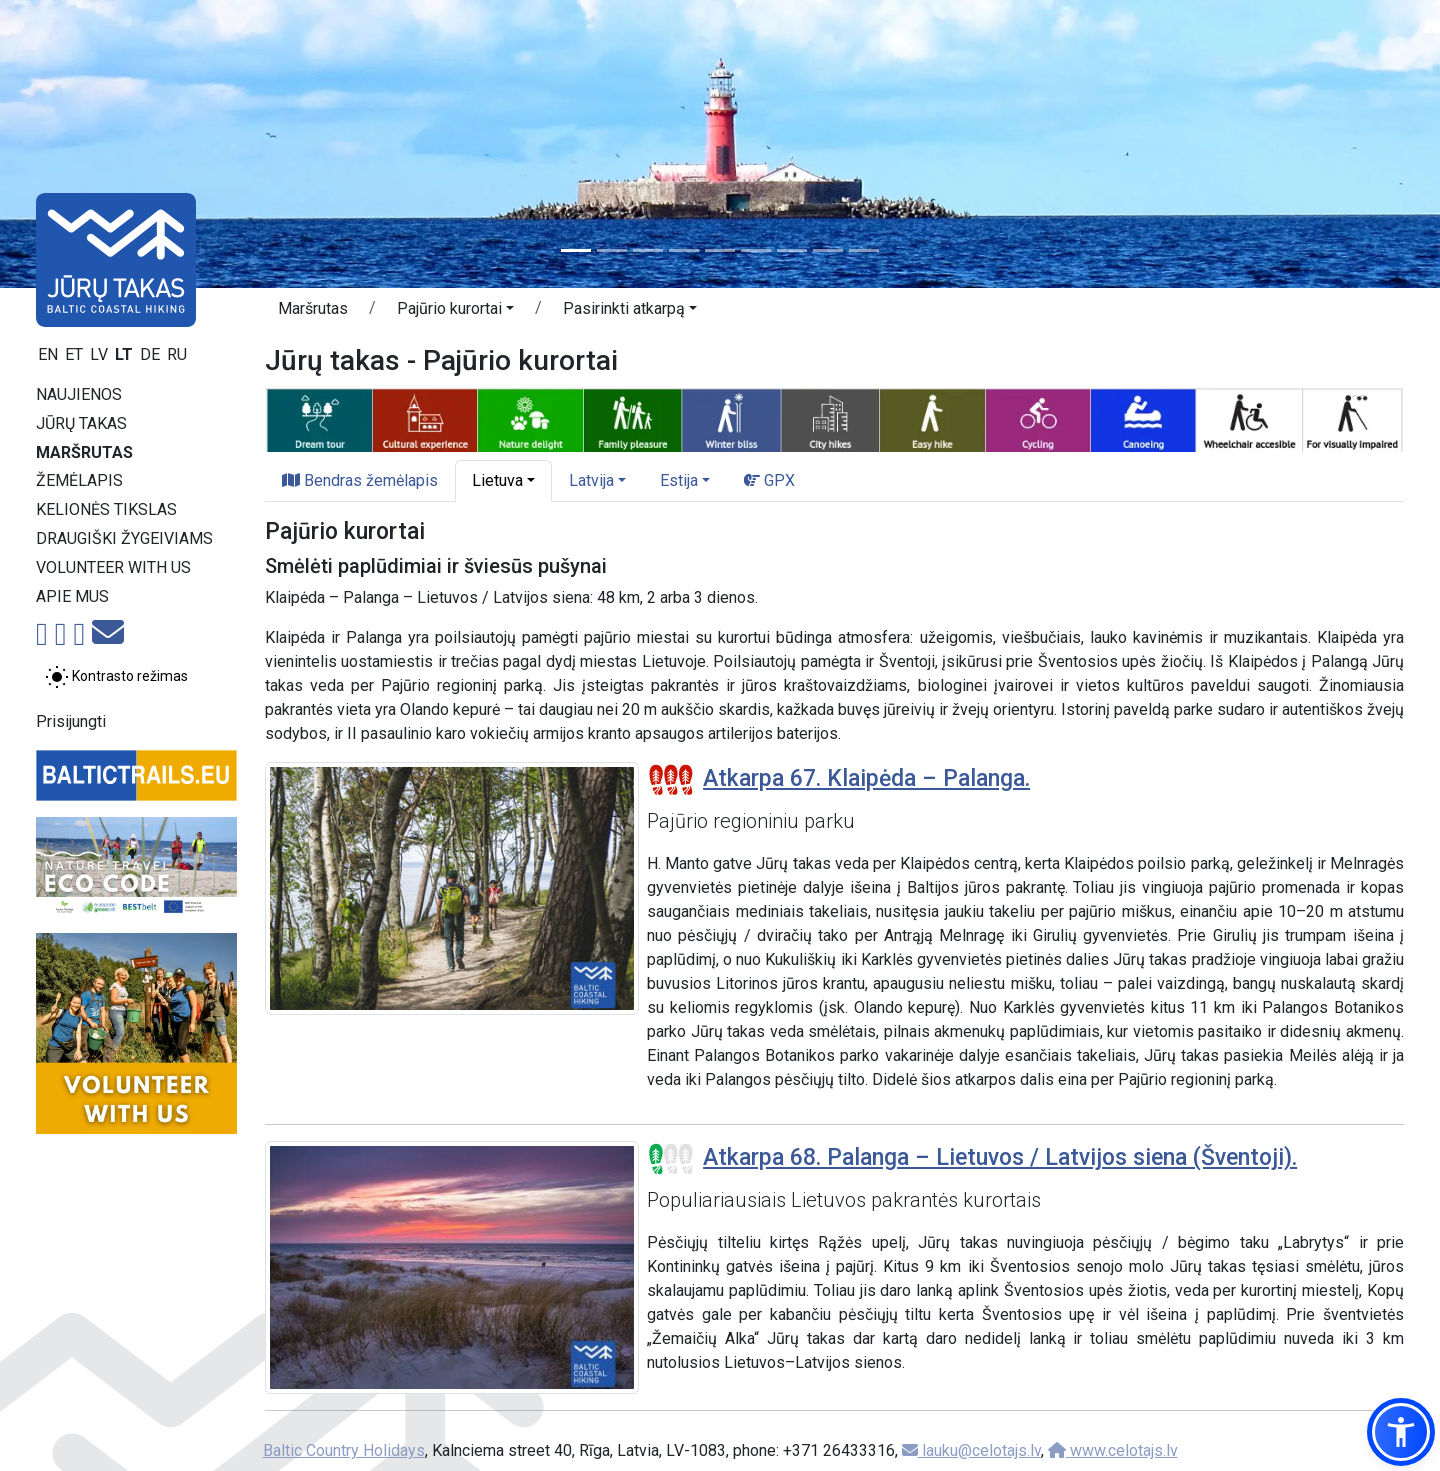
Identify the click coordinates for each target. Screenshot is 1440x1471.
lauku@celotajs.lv (971, 1450)
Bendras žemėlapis (360, 480)
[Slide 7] (792, 250)
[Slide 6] (756, 250)
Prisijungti (71, 721)
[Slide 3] (648, 250)
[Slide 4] (684, 250)
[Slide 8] (828, 250)
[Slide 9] (864, 250)
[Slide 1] (576, 250)
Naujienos (79, 394)
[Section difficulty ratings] (671, 780)
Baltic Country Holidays (344, 1450)
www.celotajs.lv (1113, 1450)
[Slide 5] (720, 250)
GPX (769, 480)
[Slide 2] (612, 250)
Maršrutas (84, 452)
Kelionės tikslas (106, 509)
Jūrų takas (81, 423)
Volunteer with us (113, 567)
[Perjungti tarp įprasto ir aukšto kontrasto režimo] (116, 677)
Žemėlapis (79, 480)
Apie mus (72, 596)
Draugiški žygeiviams (124, 538)
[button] (455, 312)
